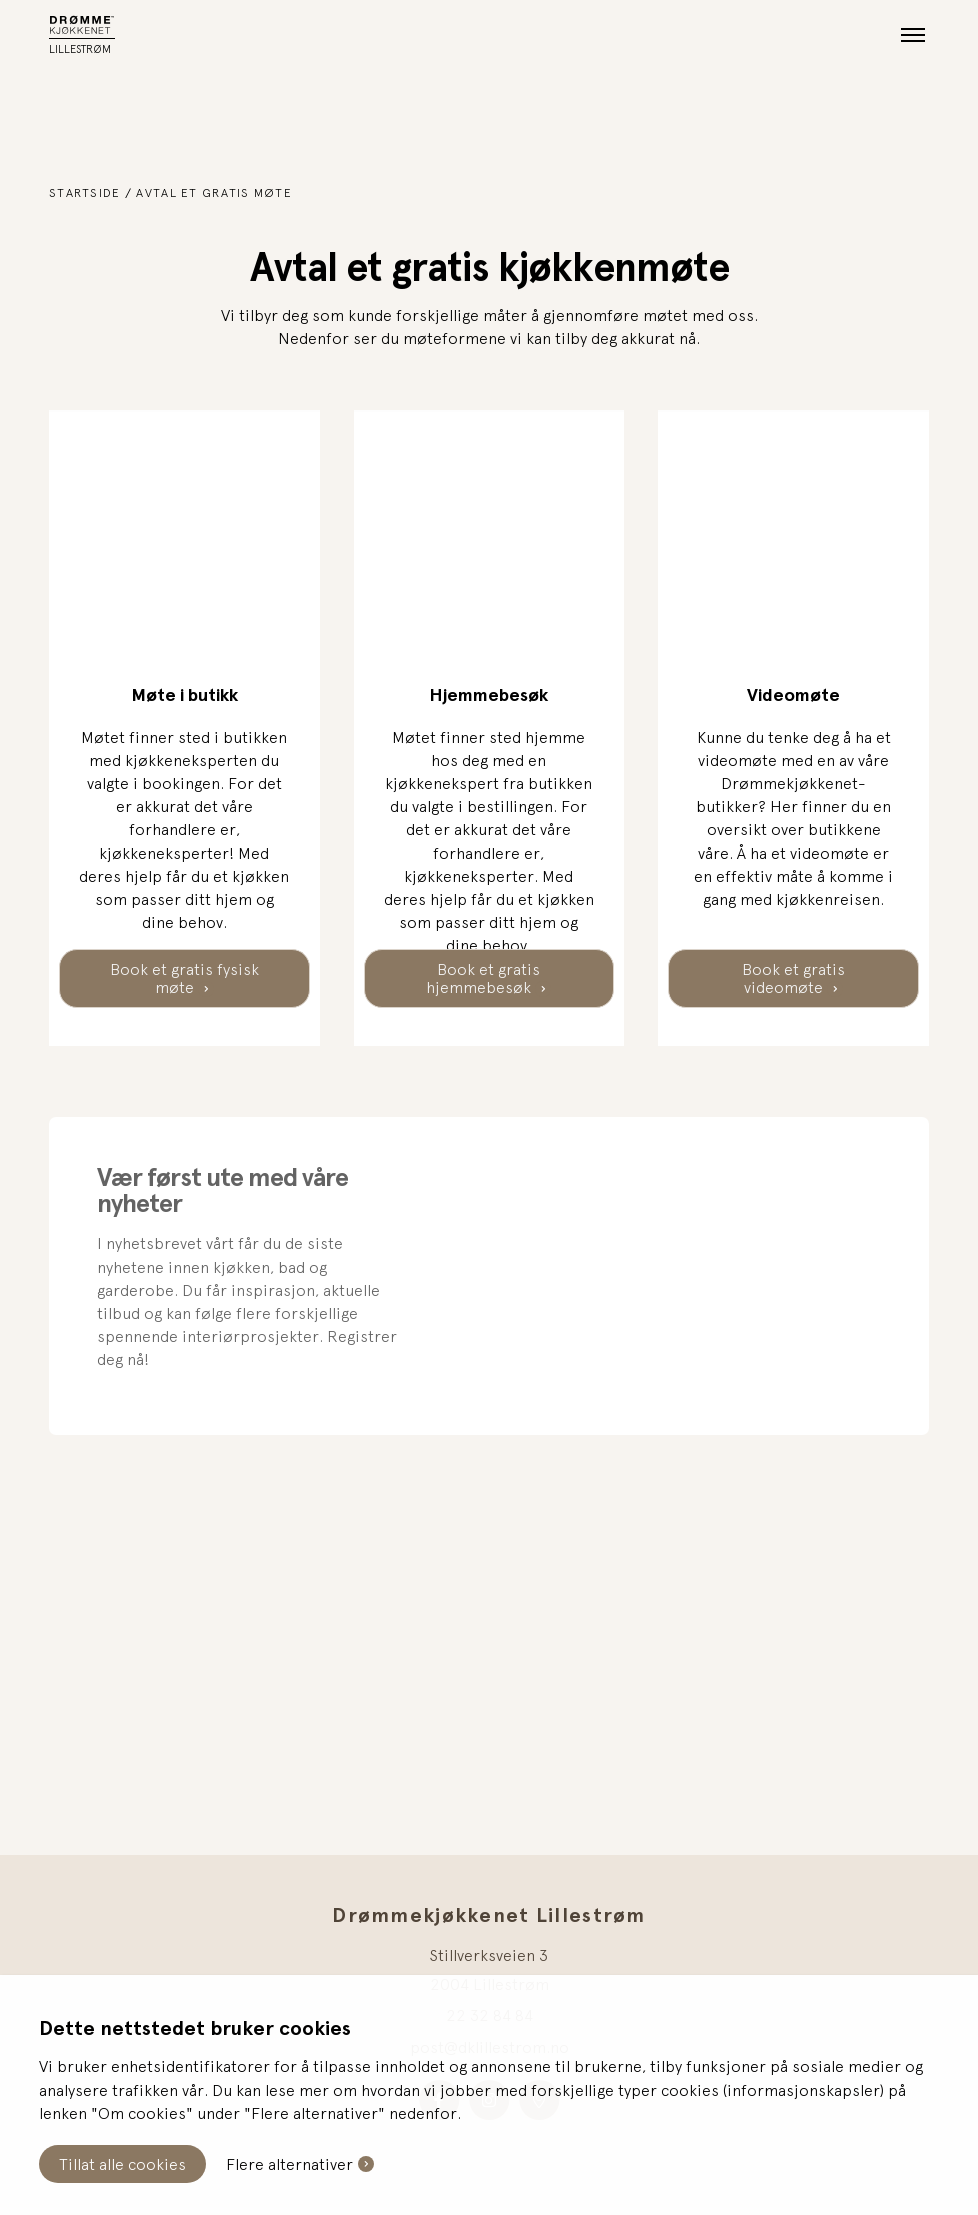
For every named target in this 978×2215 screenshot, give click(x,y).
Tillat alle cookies (122, 2164)
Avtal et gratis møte (214, 193)
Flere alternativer (289, 2164)
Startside (85, 193)
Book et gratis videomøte (793, 978)
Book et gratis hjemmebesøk (484, 978)
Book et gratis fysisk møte (184, 978)
